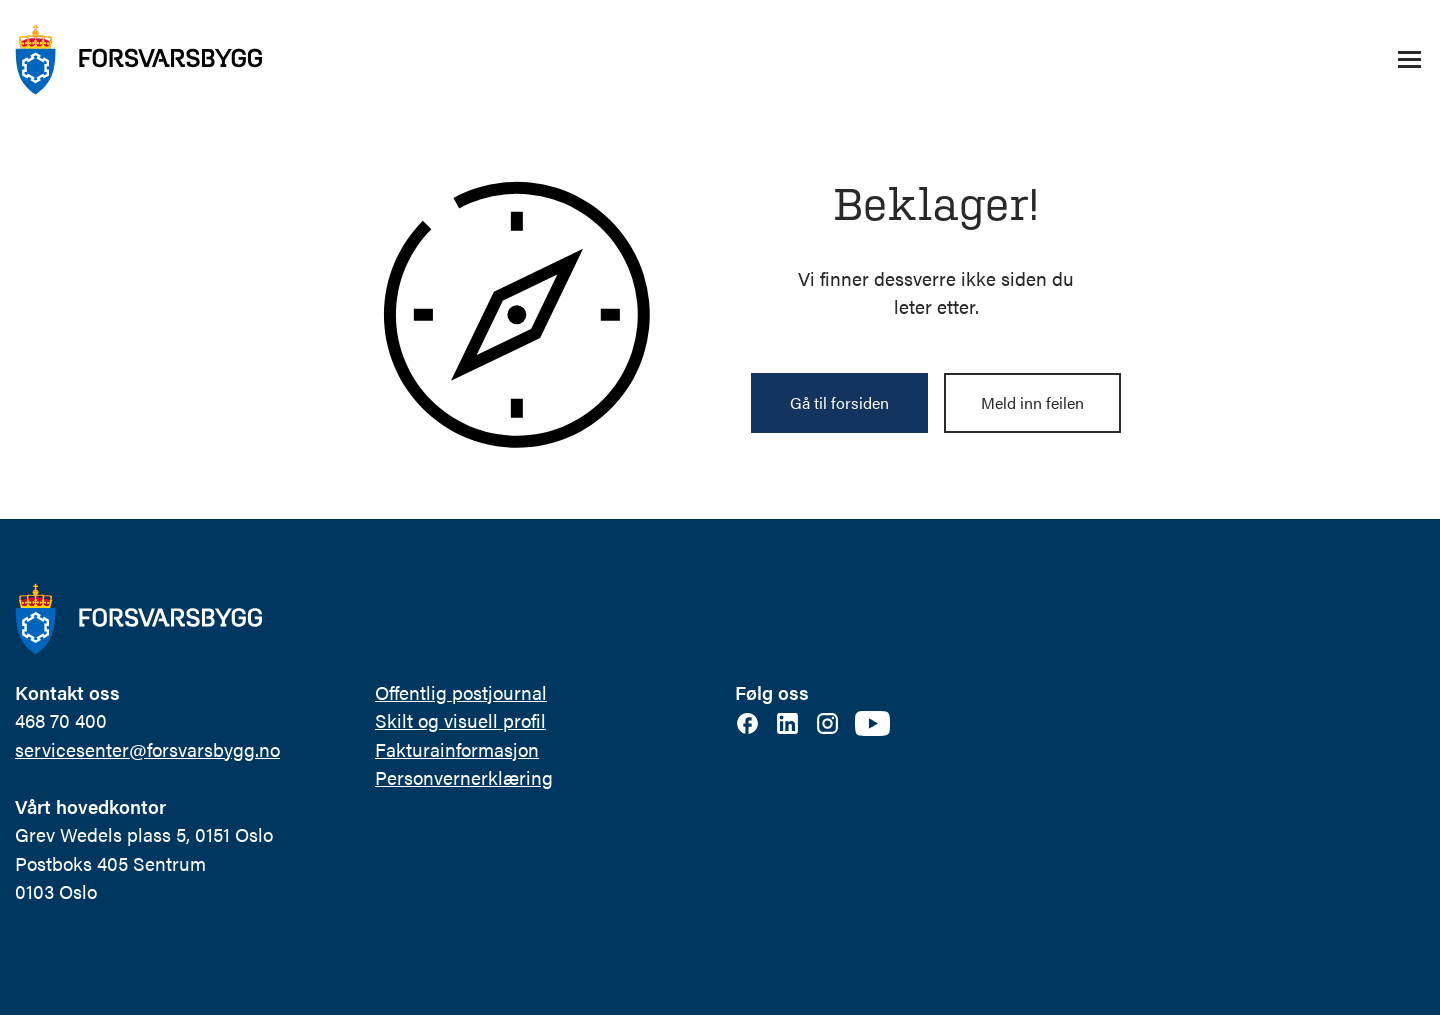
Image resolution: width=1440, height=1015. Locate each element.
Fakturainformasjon (457, 749)
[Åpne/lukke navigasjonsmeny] (1409, 60)
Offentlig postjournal (461, 692)
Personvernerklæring (464, 777)
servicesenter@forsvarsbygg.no (147, 749)
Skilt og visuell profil (460, 720)
